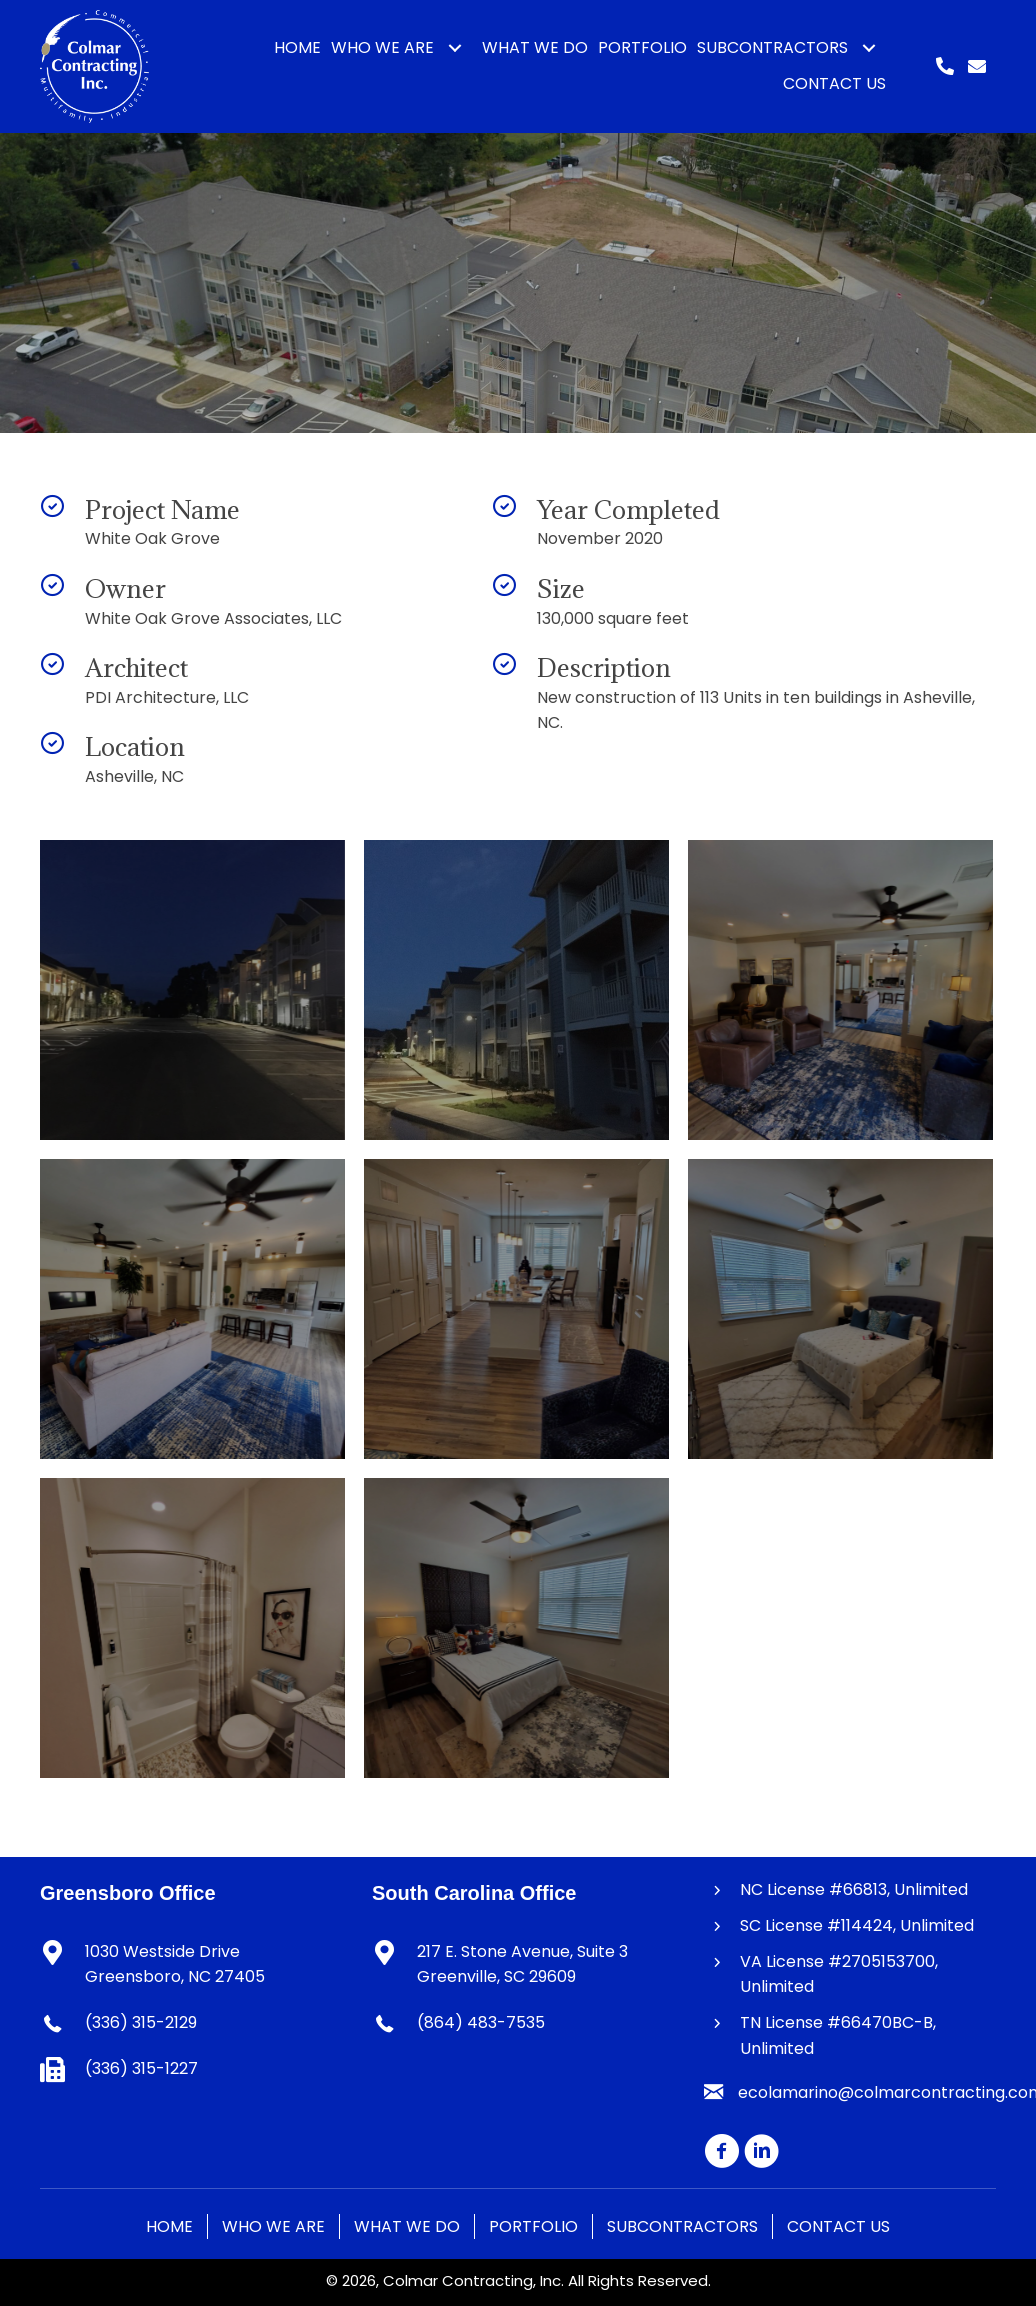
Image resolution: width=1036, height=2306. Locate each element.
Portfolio (533, 2226)
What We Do (407, 2226)
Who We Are (273, 2226)
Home (169, 2226)
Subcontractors (682, 2226)
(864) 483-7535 (481, 2022)
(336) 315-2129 (141, 2022)
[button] (455, 48)
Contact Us (838, 2226)
